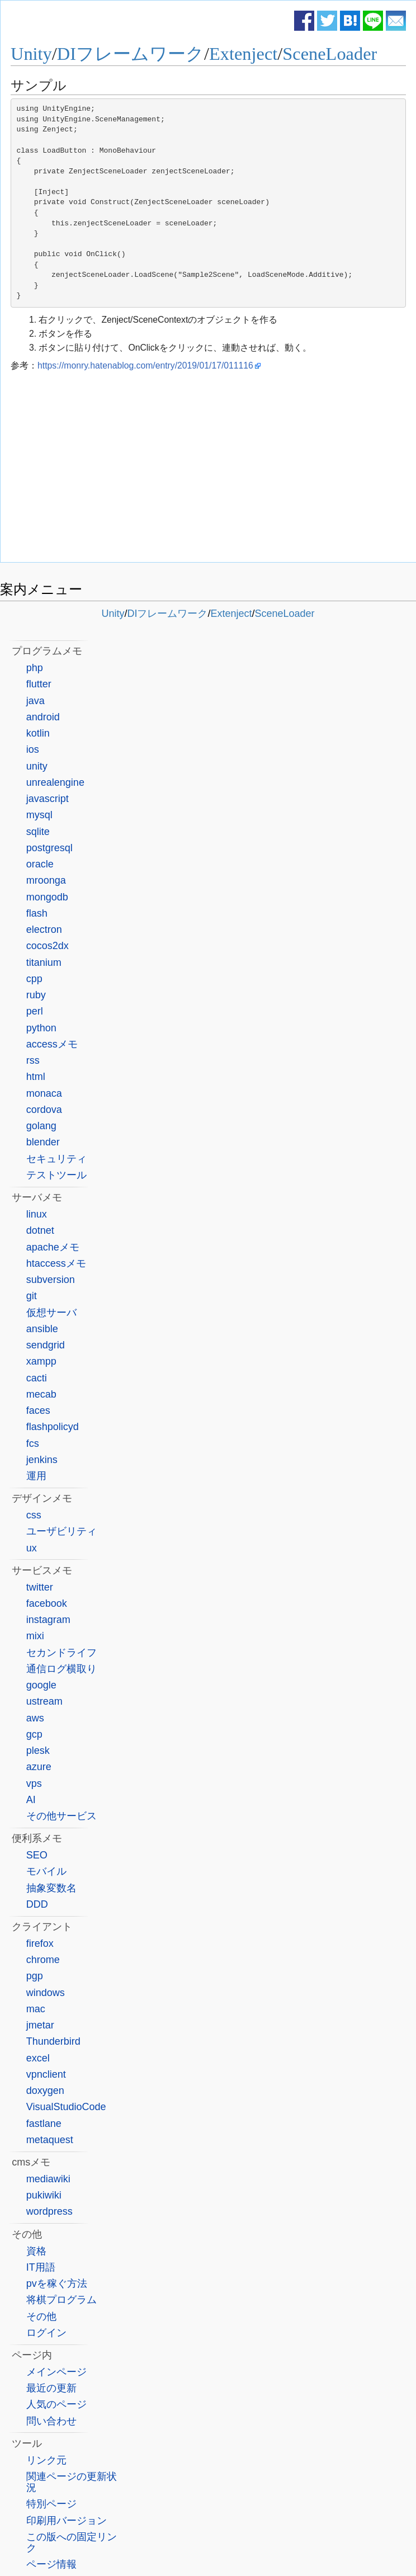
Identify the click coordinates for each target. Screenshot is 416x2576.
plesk (38, 1750)
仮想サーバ (51, 1312)
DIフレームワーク (130, 54)
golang (41, 1125)
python (41, 1028)
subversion (50, 1279)
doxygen (45, 2090)
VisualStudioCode (66, 2106)
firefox (40, 1943)
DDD (37, 1904)
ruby (36, 995)
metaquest (49, 2139)
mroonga (46, 880)
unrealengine (55, 782)
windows (45, 1992)
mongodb (47, 897)
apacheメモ (52, 1247)
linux (36, 1214)
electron (44, 929)
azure (38, 1766)
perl (34, 1011)
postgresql (49, 847)
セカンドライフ (61, 1652)
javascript (47, 798)
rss (33, 1060)
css (33, 1515)
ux (31, 1548)
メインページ (56, 2371)
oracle (40, 864)
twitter (39, 1587)
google (41, 1685)
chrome (43, 1959)
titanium (44, 962)
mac (35, 2008)
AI (31, 1799)
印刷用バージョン (66, 2520)
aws (35, 1718)
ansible (42, 1328)
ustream (44, 1701)
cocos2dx (47, 945)
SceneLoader (329, 54)
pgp (34, 1975)
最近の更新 (51, 2388)
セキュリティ (56, 1158)
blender (43, 1142)
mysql (39, 814)
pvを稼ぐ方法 (56, 2283)
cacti (36, 1378)
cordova (44, 1109)
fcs (32, 1443)
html (35, 1076)
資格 (36, 2251)
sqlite (38, 831)
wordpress (49, 2211)
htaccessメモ (56, 1263)
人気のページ (56, 2404)
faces (38, 1410)
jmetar (40, 2025)
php (34, 667)
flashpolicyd (52, 1426)
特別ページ (51, 2503)
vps (34, 1783)
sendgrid (45, 1345)
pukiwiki (44, 2195)
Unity (31, 54)
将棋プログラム (61, 2299)
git (31, 1295)
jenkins (42, 1459)
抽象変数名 (51, 1888)
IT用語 (40, 2267)
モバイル (46, 1871)
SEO (37, 1855)
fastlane (44, 2123)
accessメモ (52, 1044)
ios (32, 749)
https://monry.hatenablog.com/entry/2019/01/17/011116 (145, 365)
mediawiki (48, 2179)
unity (37, 766)
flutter (38, 684)
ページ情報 (51, 2564)
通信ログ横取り (61, 1668)
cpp (34, 978)
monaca (44, 1093)
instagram (48, 1619)
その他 (41, 2316)
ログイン (46, 2332)
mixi (35, 1635)
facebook (46, 1603)
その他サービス (61, 1816)
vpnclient (46, 2074)
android (43, 717)
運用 (36, 1476)
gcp (34, 1734)
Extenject (243, 54)
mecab (41, 1394)
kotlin (38, 733)
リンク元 (46, 2460)
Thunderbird (53, 2041)
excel (38, 2058)
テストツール (56, 1175)
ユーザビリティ (61, 1531)
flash (37, 913)
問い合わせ (51, 2421)
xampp (41, 1361)
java (35, 700)
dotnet (40, 1230)
